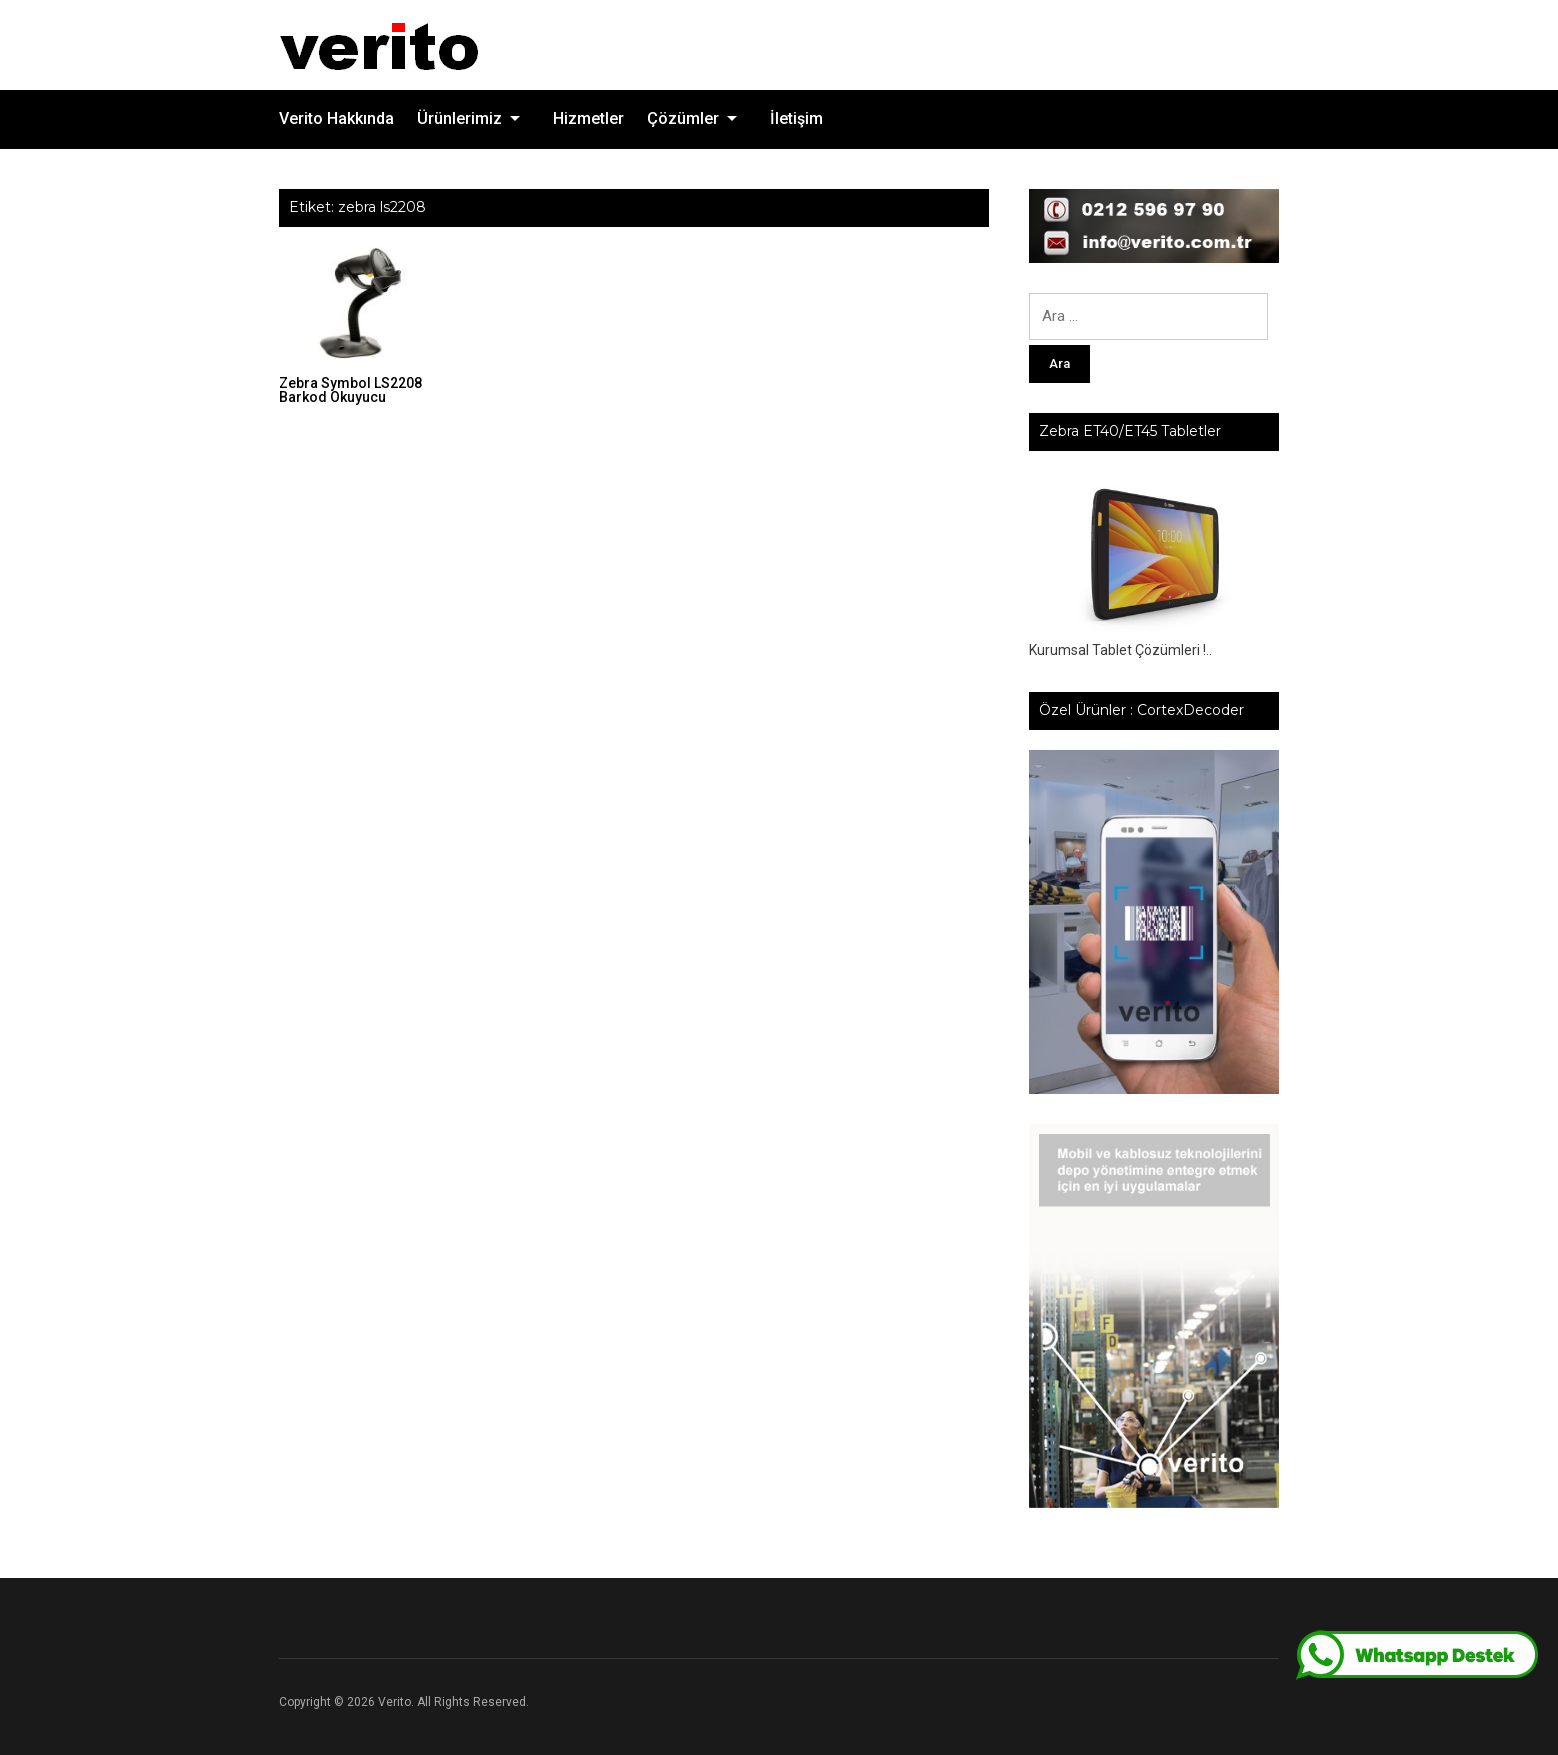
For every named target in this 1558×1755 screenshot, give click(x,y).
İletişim (796, 118)
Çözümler (683, 118)
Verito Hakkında (336, 118)
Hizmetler (588, 118)
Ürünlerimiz (459, 118)
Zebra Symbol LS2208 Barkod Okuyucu (350, 390)
